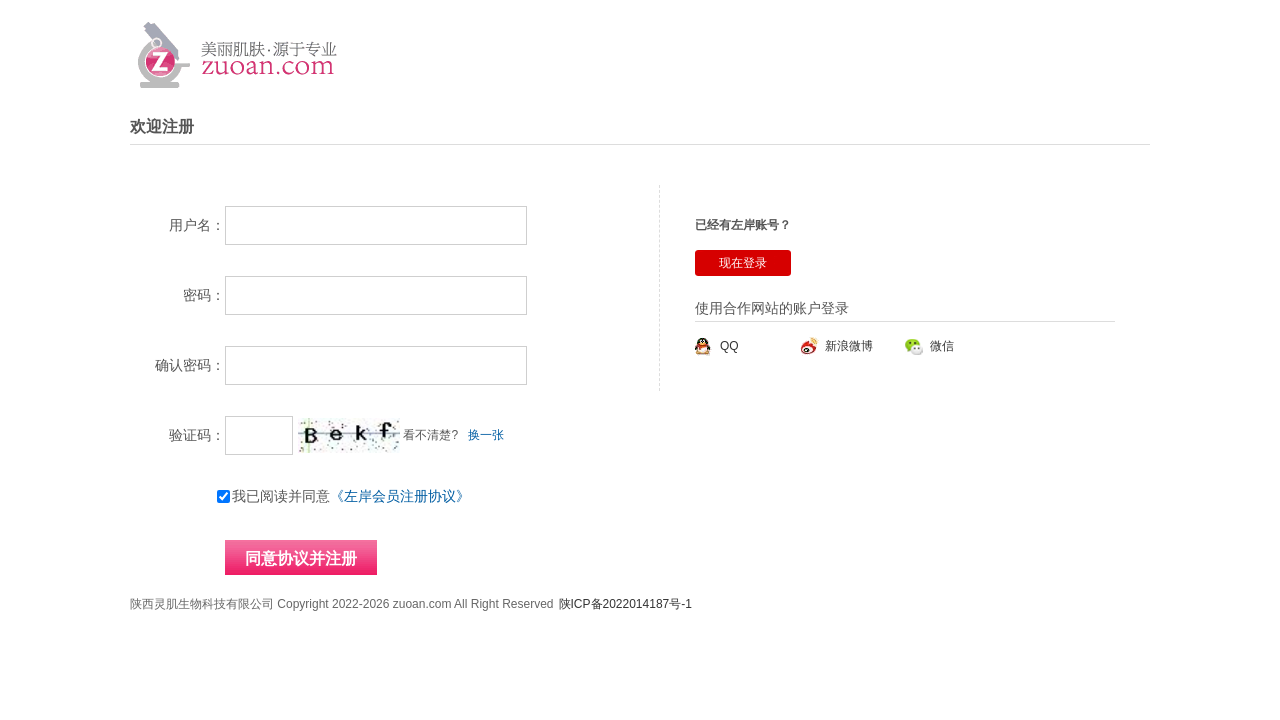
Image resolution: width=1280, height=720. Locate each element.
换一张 (486, 435)
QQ (729, 346)
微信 (942, 346)
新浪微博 (849, 346)
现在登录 (743, 263)
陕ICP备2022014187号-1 (625, 604)
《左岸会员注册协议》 (400, 496)
